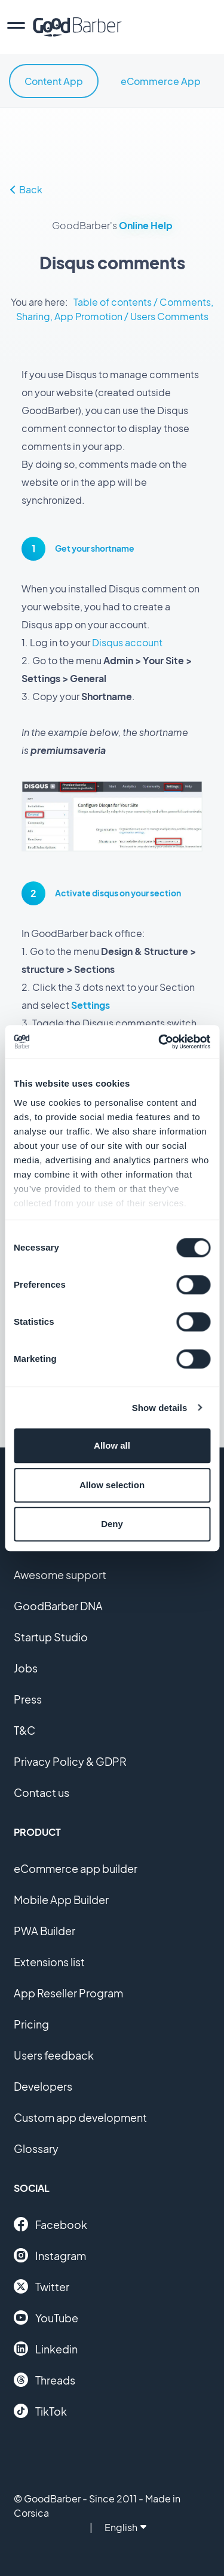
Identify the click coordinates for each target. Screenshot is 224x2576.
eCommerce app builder (75, 1868)
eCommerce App (161, 81)
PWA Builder (44, 1931)
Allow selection (112, 1485)
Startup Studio (51, 1637)
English (125, 2527)
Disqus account (127, 642)
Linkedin (46, 2348)
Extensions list (49, 1962)
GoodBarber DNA (58, 1606)
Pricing (31, 2024)
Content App (53, 81)
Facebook (50, 2224)
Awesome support (60, 1575)
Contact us (41, 1792)
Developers (43, 2086)
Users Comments (169, 316)
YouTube (46, 2317)
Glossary (36, 2148)
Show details (160, 1408)
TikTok (40, 2411)
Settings (90, 1005)
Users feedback (54, 2055)
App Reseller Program (68, 1993)
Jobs (26, 1668)
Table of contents (112, 302)
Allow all (112, 1445)
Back (26, 189)
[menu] (16, 27)
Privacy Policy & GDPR (70, 1761)
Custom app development (80, 2117)
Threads (44, 2380)
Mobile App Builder (61, 1899)
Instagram (50, 2255)
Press (28, 1699)
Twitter (41, 2286)
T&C (24, 1730)
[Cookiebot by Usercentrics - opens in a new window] (159, 1042)
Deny (112, 1524)
